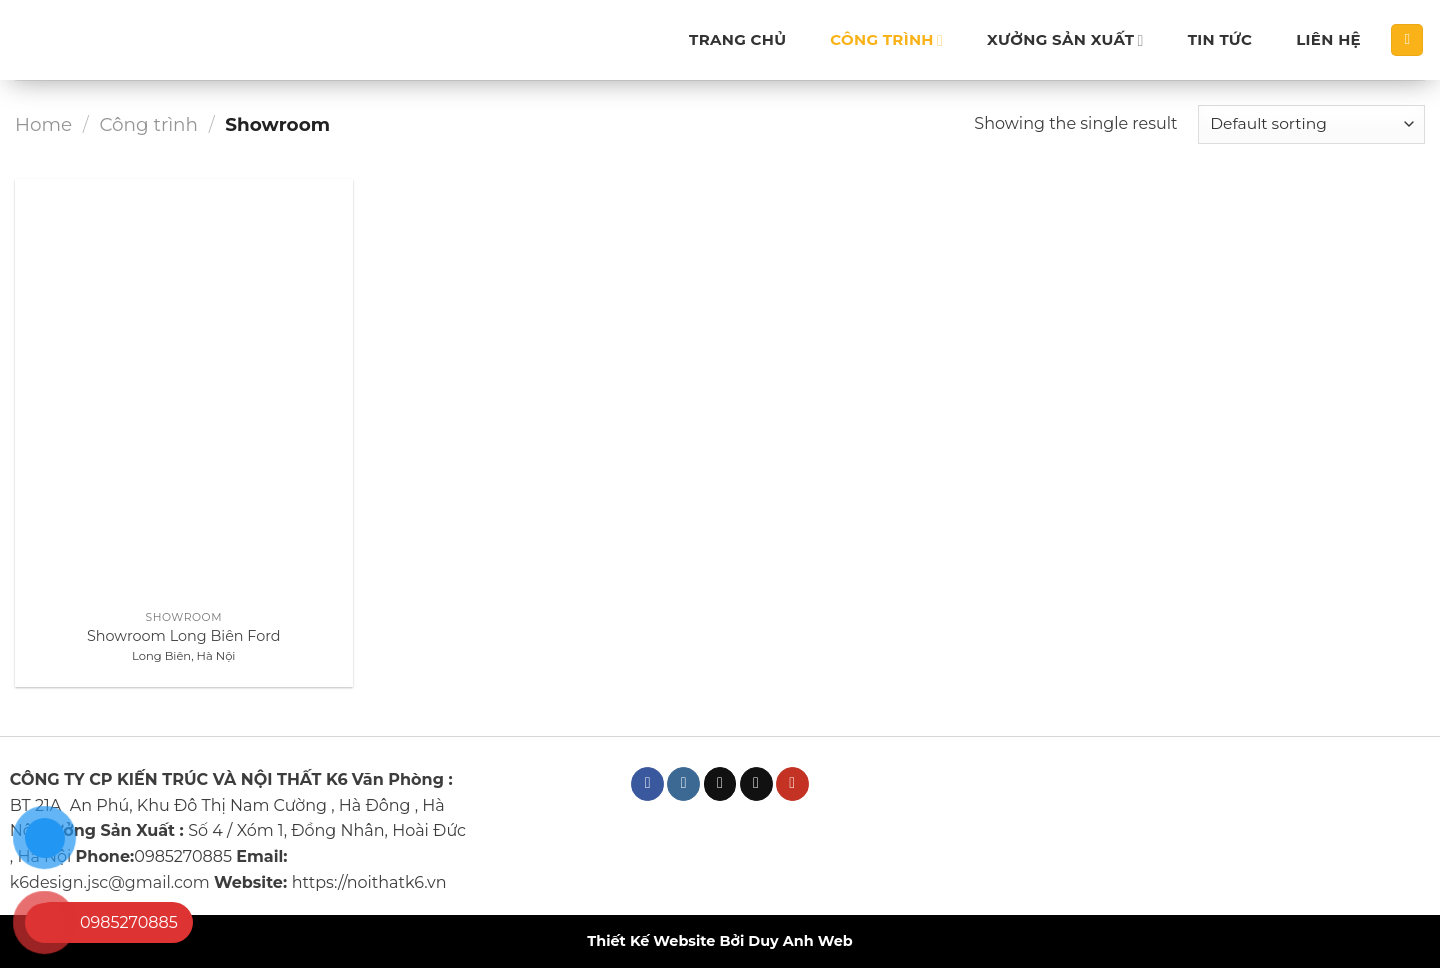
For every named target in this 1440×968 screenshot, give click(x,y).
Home (43, 124)
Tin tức (1220, 39)
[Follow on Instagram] (683, 784)
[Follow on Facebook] (647, 784)
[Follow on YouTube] (792, 784)
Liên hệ (1328, 39)
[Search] (1407, 40)
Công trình (886, 40)
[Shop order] (1311, 124)
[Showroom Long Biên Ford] (184, 390)
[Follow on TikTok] (720, 784)
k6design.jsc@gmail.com (110, 882)
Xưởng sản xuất (1065, 40)
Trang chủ (737, 39)
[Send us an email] (756, 784)
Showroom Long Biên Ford (184, 636)
